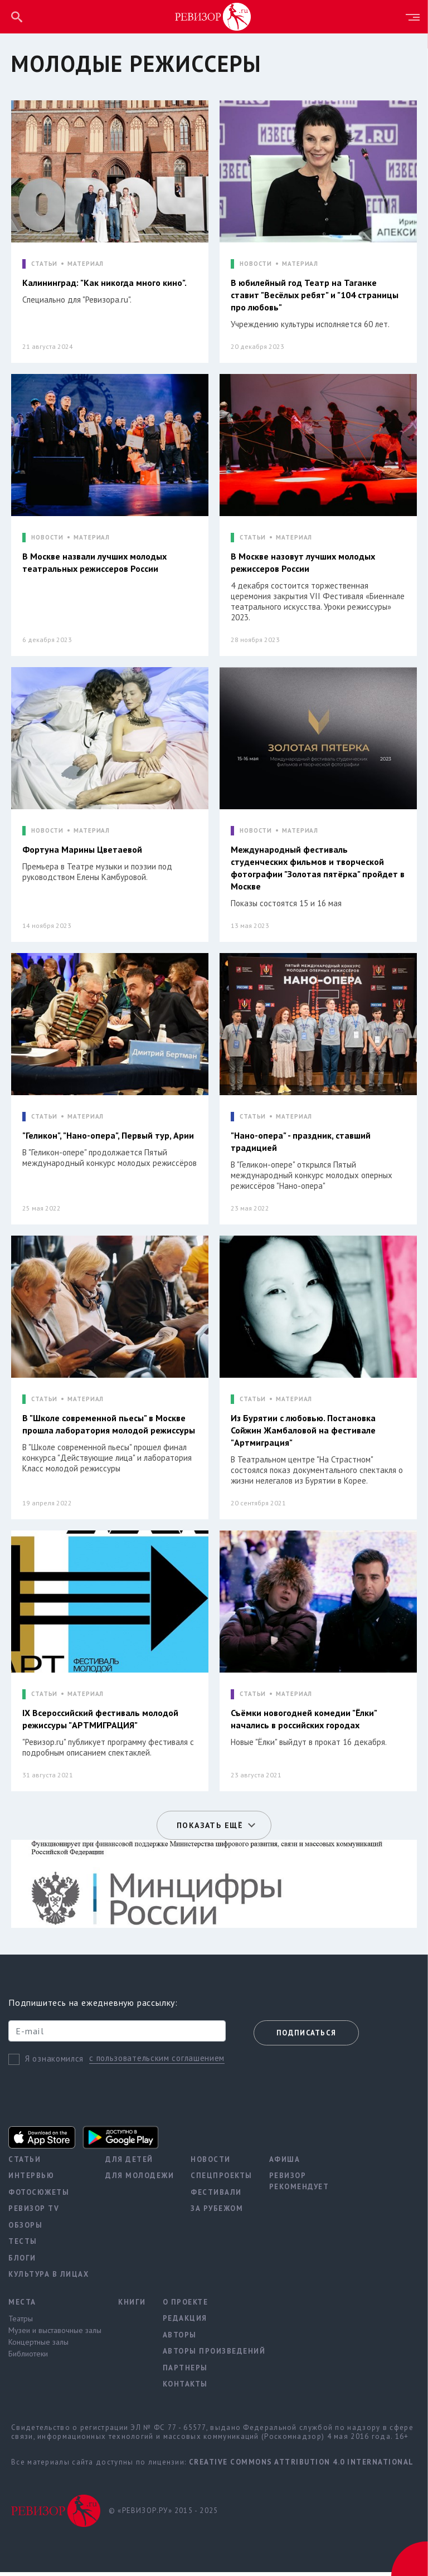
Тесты (22, 2245)
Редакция (185, 2322)
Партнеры (185, 2371)
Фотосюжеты (38, 2195)
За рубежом (217, 2212)
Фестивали (216, 2195)
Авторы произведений (214, 2355)
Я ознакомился (54, 2062)
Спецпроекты (221, 2179)
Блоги (22, 2261)
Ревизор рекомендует (299, 2185)
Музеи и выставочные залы (54, 2334)
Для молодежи (139, 2179)
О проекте (185, 2305)
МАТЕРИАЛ (85, 264)
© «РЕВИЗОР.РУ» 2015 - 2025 (163, 2514)
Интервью (31, 2179)
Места (22, 2305)
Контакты (185, 2388)
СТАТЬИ (44, 264)
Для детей (129, 2162)
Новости (211, 2162)
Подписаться (306, 2037)
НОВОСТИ (256, 264)
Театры (20, 2322)
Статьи (24, 2162)
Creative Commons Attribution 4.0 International (301, 2465)
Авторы (180, 2338)
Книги (132, 2305)
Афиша (284, 2162)
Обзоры (25, 2228)
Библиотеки (28, 2358)
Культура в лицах (48, 2278)
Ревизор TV (33, 2212)
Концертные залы (38, 2346)
